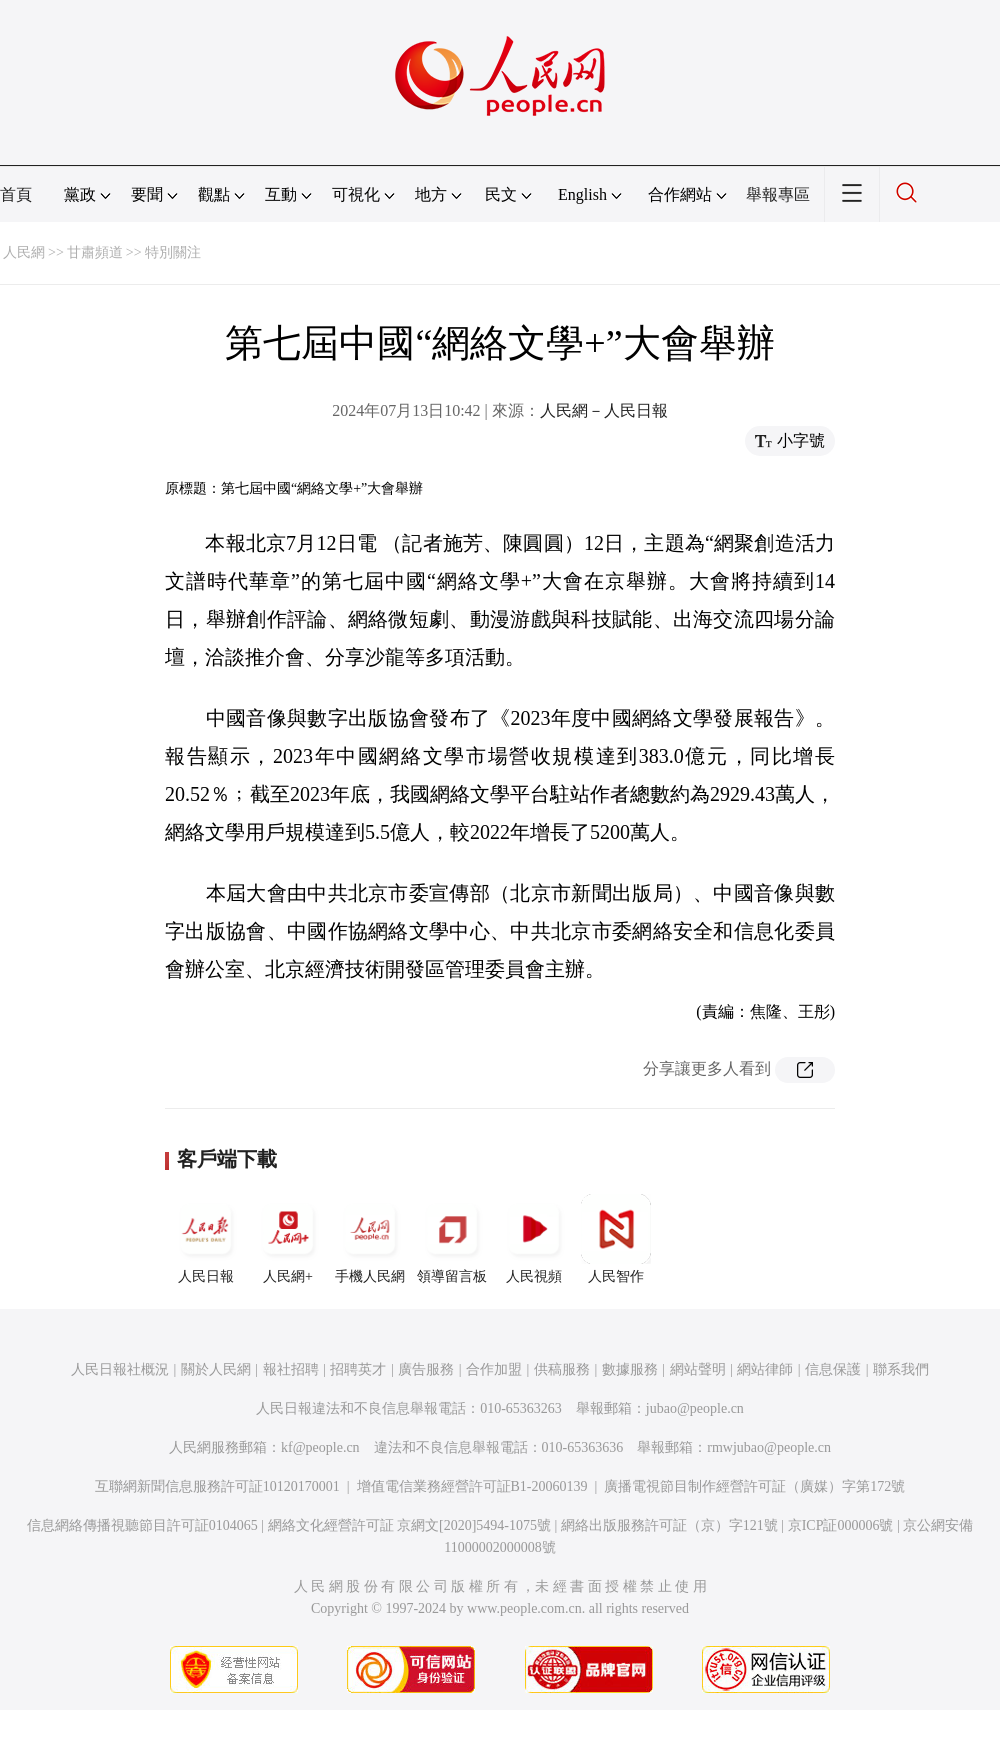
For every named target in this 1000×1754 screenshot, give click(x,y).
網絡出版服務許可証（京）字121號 (669, 1525)
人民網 (24, 252)
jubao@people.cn (695, 1408)
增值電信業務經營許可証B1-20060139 (472, 1486)
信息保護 (833, 1369)
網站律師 (765, 1369)
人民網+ (288, 1239)
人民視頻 (534, 1239)
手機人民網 (370, 1239)
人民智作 (616, 1239)
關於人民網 (216, 1369)
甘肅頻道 (95, 252)
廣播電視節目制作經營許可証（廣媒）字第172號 (754, 1486)
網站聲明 (698, 1369)
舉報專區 (778, 194)
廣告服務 (426, 1369)
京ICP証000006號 (841, 1525)
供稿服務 (562, 1369)
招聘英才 (358, 1369)
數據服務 (630, 1369)
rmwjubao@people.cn (769, 1447)
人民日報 (206, 1239)
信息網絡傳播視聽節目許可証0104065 (142, 1525)
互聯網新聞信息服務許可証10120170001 (217, 1486)
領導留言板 (452, 1239)
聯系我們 (901, 1369)
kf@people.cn (320, 1447)
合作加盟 (494, 1369)
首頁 (16, 194)
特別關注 (173, 252)
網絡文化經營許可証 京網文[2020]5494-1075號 (410, 1525)
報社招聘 (291, 1369)
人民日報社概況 (120, 1369)
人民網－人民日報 (604, 410)
